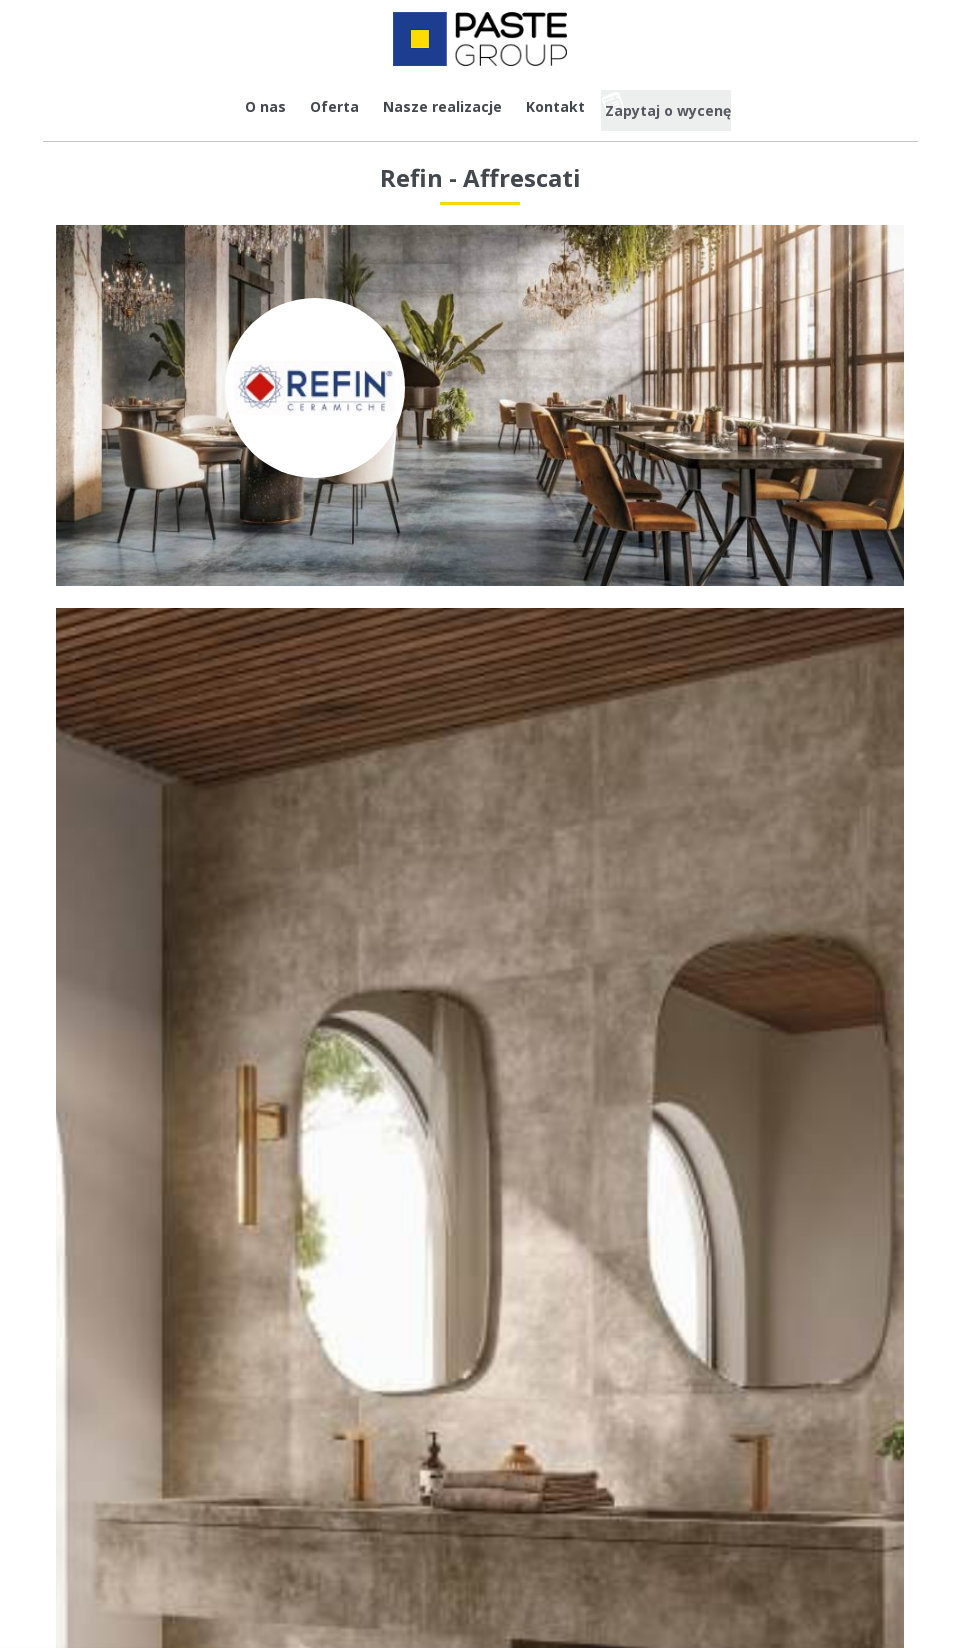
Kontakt (533, 106)
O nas (243, 106)
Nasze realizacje (420, 106)
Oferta (312, 106)
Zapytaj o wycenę (682, 106)
